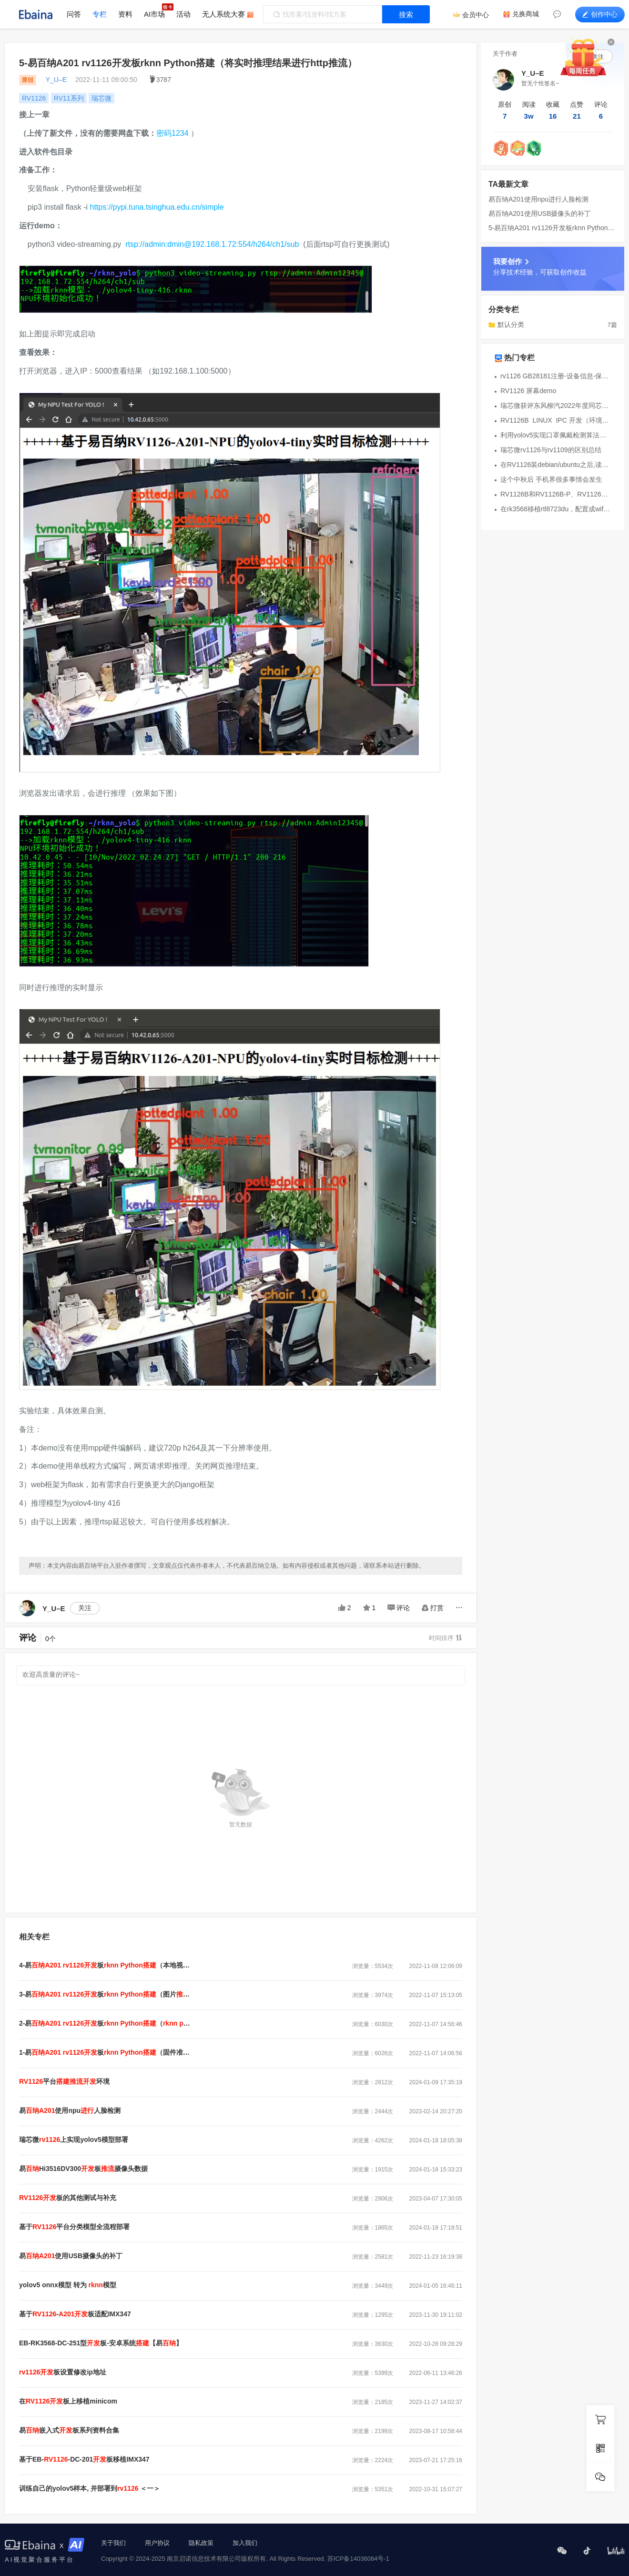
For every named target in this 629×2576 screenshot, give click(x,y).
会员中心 (475, 15)
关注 (84, 1608)
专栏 (99, 14)
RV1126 (34, 98)
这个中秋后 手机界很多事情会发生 (551, 479)
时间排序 (445, 1638)
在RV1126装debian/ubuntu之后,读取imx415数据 (555, 464)
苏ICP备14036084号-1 (358, 2558)
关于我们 (113, 2542)
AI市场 (154, 14)
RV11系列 (69, 98)
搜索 (406, 14)
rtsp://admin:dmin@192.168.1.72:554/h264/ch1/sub (212, 244)
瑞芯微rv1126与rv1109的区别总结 (550, 449)
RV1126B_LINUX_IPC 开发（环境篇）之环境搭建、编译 (555, 420)
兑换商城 (525, 14)
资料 (125, 14)
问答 (74, 14)
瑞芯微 (101, 98)
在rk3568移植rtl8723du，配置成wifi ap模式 (555, 509)
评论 (398, 1608)
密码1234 (172, 133)
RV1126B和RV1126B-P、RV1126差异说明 (555, 494)
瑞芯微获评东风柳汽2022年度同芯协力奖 (555, 405)
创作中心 (600, 14)
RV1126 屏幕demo (528, 390)
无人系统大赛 (223, 14)
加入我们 (245, 2542)
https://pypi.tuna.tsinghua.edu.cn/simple (157, 207)
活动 (183, 14)
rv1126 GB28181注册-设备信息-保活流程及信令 (555, 376)
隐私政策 (201, 2542)
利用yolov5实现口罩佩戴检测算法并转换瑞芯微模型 (555, 435)
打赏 (433, 1608)
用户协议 (157, 2542)
